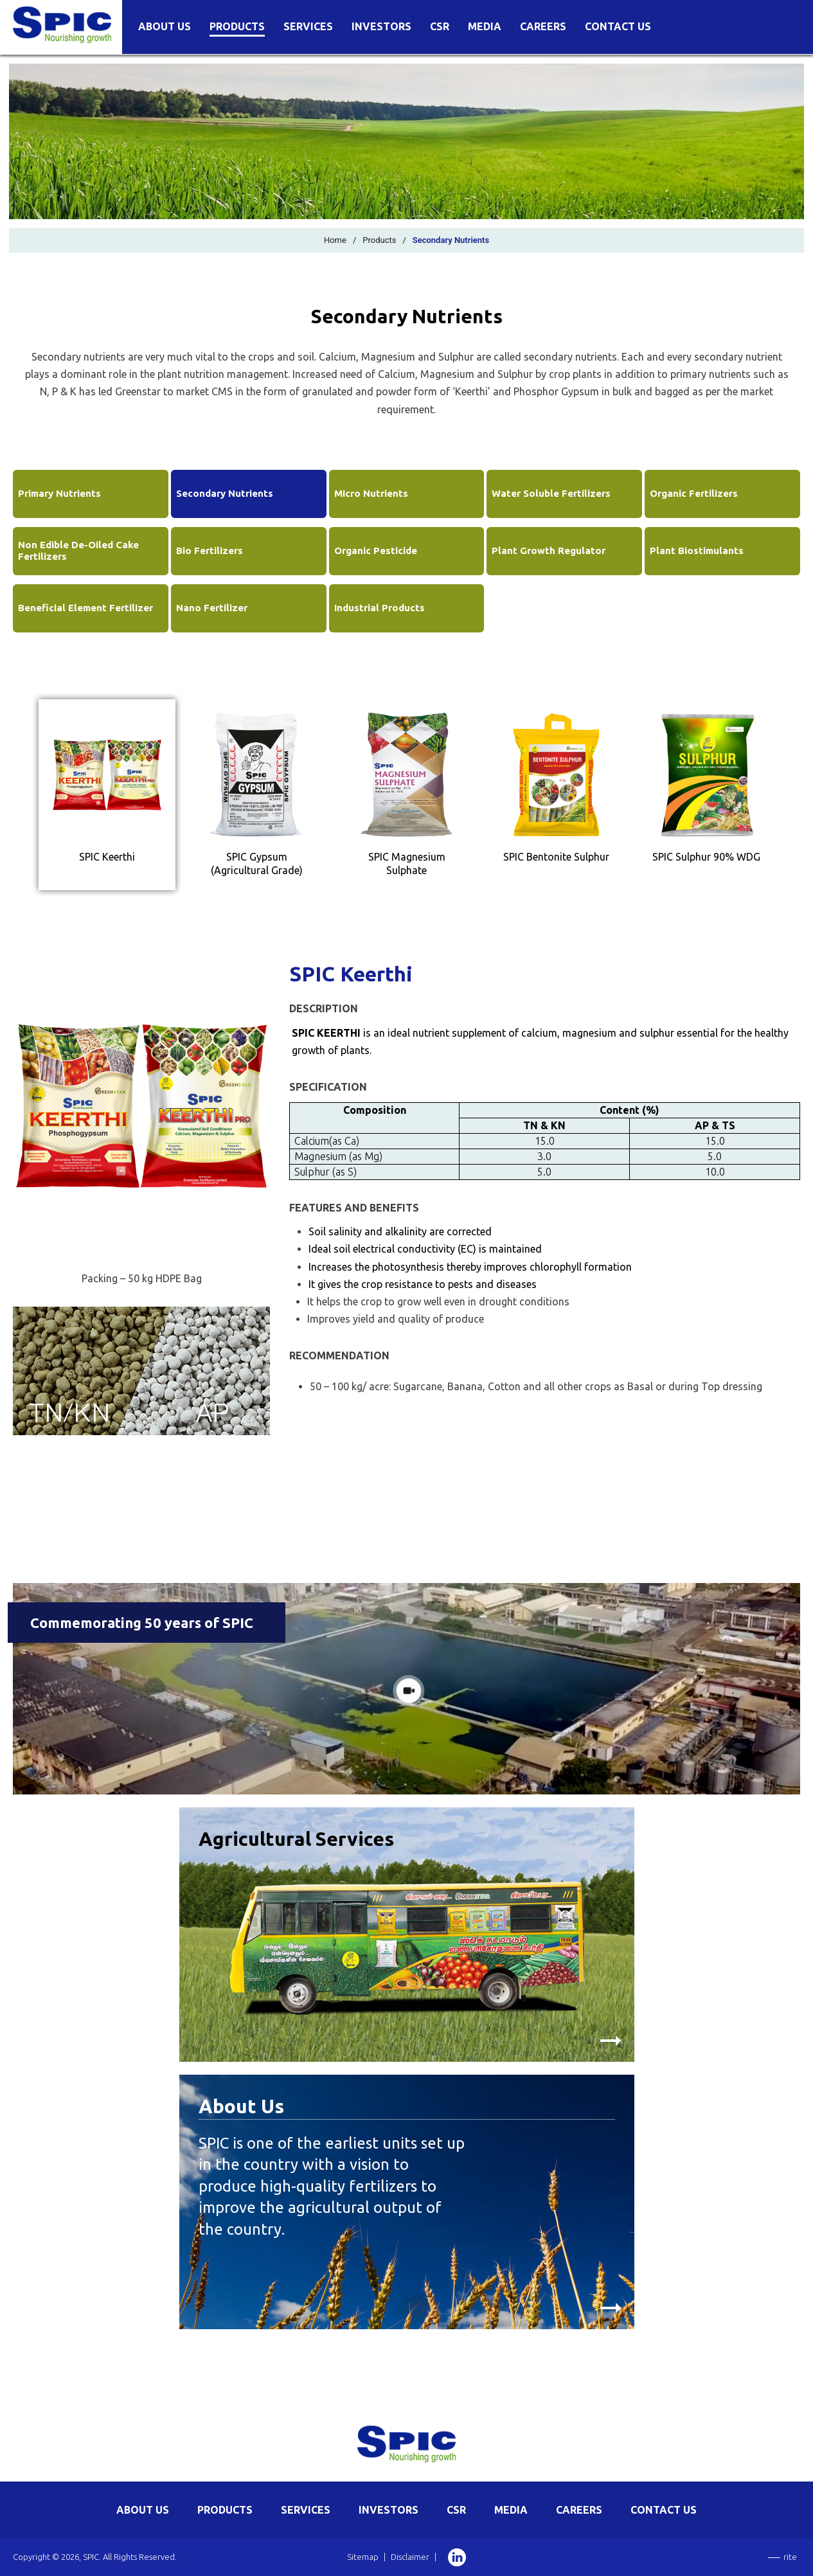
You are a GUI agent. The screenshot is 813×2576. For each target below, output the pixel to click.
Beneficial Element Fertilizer (85, 607)
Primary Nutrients (59, 493)
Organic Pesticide (375, 550)
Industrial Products (379, 607)
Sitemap (363, 2556)
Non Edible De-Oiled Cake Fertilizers (78, 550)
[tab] (107, 795)
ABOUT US (142, 2510)
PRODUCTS (225, 2510)
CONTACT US (663, 2510)
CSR (439, 26)
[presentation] (107, 794)
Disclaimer (410, 2556)
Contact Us (618, 26)
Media (484, 26)
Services (308, 26)
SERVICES (305, 2510)
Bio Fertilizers (209, 550)
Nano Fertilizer (211, 607)
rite (790, 2556)
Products (237, 26)
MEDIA (511, 2510)
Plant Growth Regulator (548, 550)
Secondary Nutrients (224, 493)
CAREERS (579, 2510)
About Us (164, 26)
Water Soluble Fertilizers (551, 493)
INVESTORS (388, 2510)
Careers (543, 26)
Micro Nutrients (371, 493)
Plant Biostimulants (697, 550)
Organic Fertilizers (694, 493)
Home (335, 240)
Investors (381, 26)
